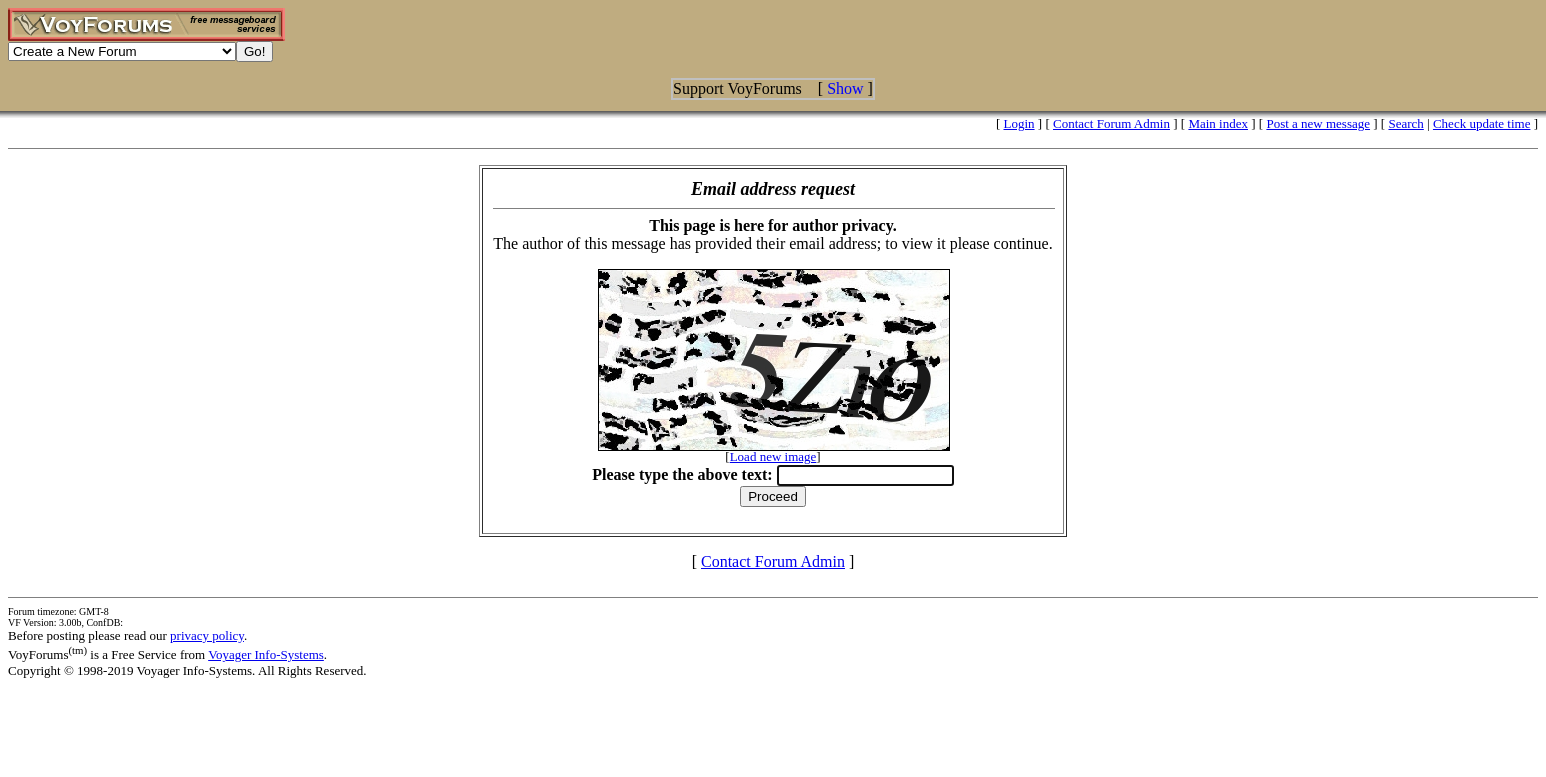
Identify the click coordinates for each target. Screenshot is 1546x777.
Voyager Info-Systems (266, 654)
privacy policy (207, 635)
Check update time (1481, 123)
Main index (1218, 123)
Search (1405, 123)
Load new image (773, 456)
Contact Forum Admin (1111, 123)
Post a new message (1318, 123)
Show (845, 88)
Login (1019, 123)
